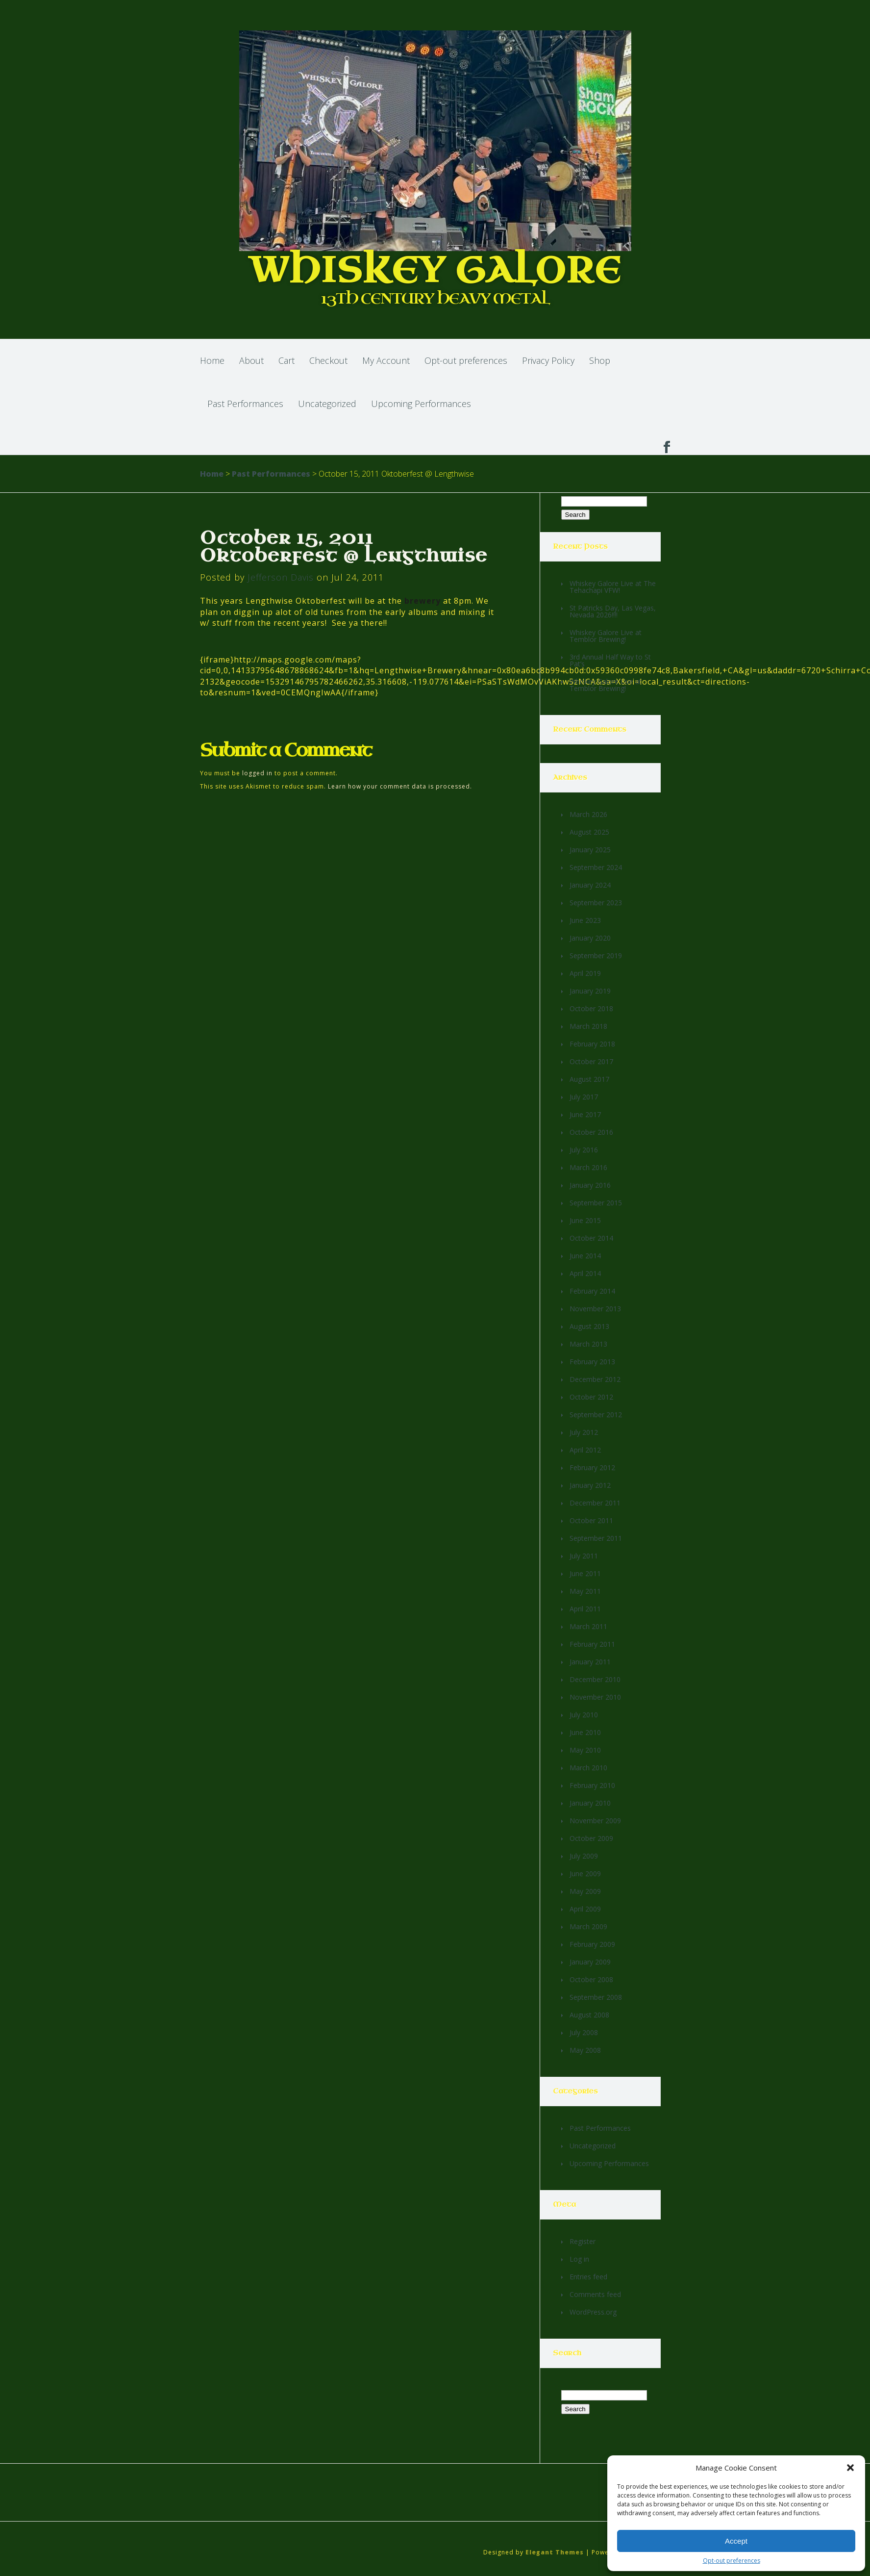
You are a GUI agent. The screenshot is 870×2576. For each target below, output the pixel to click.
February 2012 (592, 1467)
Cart (286, 360)
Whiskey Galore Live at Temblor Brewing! (606, 636)
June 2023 (585, 920)
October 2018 (591, 1008)
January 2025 (590, 849)
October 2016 (591, 1132)
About (251, 360)
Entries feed (588, 2276)
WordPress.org (593, 2312)
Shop (599, 360)
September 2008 (596, 1997)
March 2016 (588, 1167)
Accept (736, 2541)
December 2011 (595, 1502)
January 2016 (590, 1185)
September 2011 (596, 1538)
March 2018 (588, 1026)
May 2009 (585, 1891)
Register (583, 2241)
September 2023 (596, 902)
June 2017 (585, 1114)
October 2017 (591, 1061)
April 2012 (585, 1449)
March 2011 (588, 1626)
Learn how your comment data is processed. (400, 786)
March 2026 (588, 814)
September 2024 (596, 867)
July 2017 (584, 1096)
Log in (579, 2259)
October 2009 (591, 1838)
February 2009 (592, 1944)
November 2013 (595, 1308)
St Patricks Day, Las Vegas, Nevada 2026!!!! (613, 611)
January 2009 (590, 1961)
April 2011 (585, 1608)
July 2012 (584, 1432)
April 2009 (585, 1908)
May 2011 (585, 1591)
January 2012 (590, 1485)
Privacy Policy (548, 360)
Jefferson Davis (281, 577)
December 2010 (595, 1679)
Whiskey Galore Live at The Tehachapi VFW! (613, 587)
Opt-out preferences (731, 2560)
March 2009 (588, 1926)
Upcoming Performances (421, 403)
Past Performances (245, 403)
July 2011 (584, 1555)
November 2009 (595, 1820)
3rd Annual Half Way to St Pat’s (610, 660)
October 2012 (591, 1397)
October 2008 (591, 1979)
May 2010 (585, 1750)
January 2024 (590, 885)
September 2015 (596, 1202)
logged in (257, 773)
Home (212, 360)
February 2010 (592, 1785)
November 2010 (595, 1697)
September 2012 (596, 1414)
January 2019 (590, 990)
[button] (850, 2468)
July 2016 (584, 1149)
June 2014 (585, 1255)
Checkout (328, 360)
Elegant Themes (554, 2552)
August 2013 (589, 1326)
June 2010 (585, 1732)
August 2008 (589, 2014)
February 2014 (592, 1291)
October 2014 (591, 1238)
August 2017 (589, 1079)
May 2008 (585, 2050)
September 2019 (596, 955)
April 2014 (585, 1273)
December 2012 (595, 1379)
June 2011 (585, 1573)
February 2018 (592, 1043)
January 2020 (590, 938)
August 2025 (589, 832)
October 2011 (591, 1520)
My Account (386, 360)
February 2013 (592, 1361)
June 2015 (585, 1220)
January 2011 (590, 1661)
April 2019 (585, 973)
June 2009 (585, 1873)
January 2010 (590, 1803)
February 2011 (592, 1644)
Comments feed (595, 2294)
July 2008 (584, 2032)
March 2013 (588, 1344)
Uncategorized (327, 403)
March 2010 (588, 1767)
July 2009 (584, 1856)
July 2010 (584, 1714)
